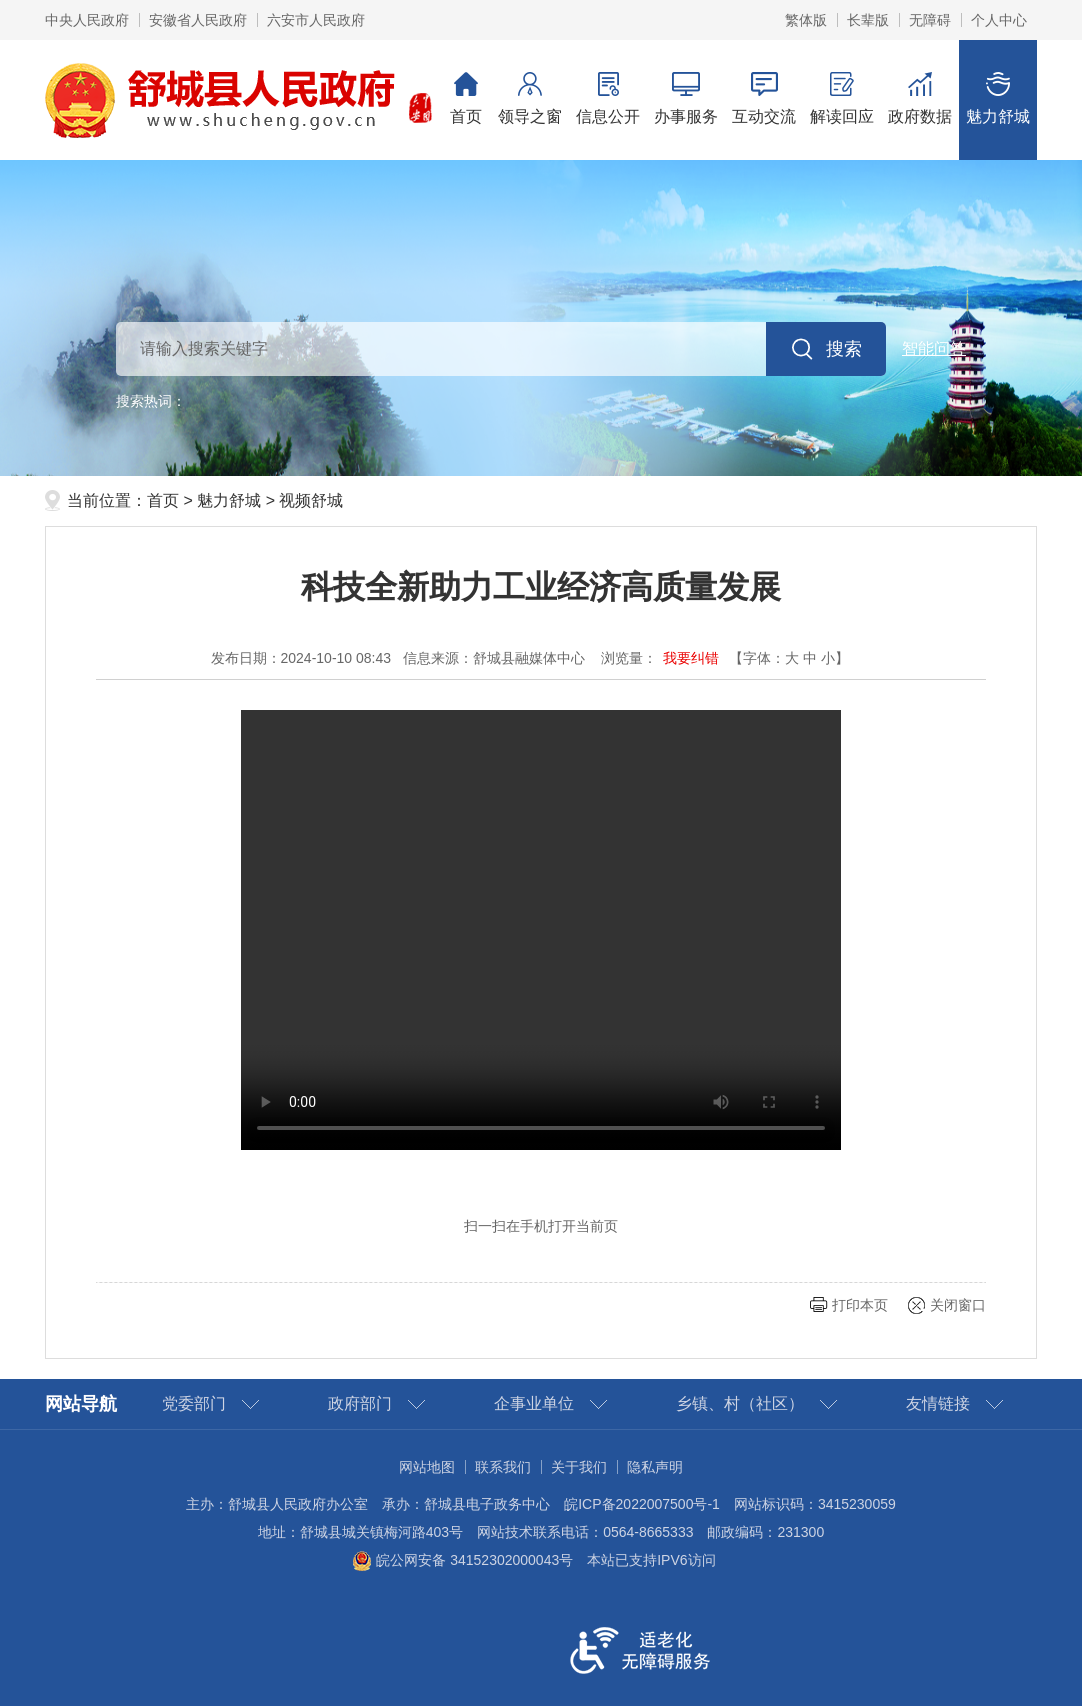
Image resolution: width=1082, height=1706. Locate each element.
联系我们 (503, 1467)
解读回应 (842, 98)
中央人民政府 (87, 20)
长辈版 (868, 20)
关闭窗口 (958, 1305)
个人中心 (999, 20)
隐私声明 (655, 1467)
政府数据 (920, 98)
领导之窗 (530, 98)
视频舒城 (311, 500)
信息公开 (608, 98)
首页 (466, 98)
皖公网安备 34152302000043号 (462, 1560)
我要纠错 (691, 658)
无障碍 (930, 20)
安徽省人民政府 (198, 20)
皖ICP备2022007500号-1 (642, 1504)
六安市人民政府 (316, 20)
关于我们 (579, 1467)
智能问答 (934, 348)
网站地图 (427, 1467)
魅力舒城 (998, 98)
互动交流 (764, 98)
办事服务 (686, 98)
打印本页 (860, 1305)
